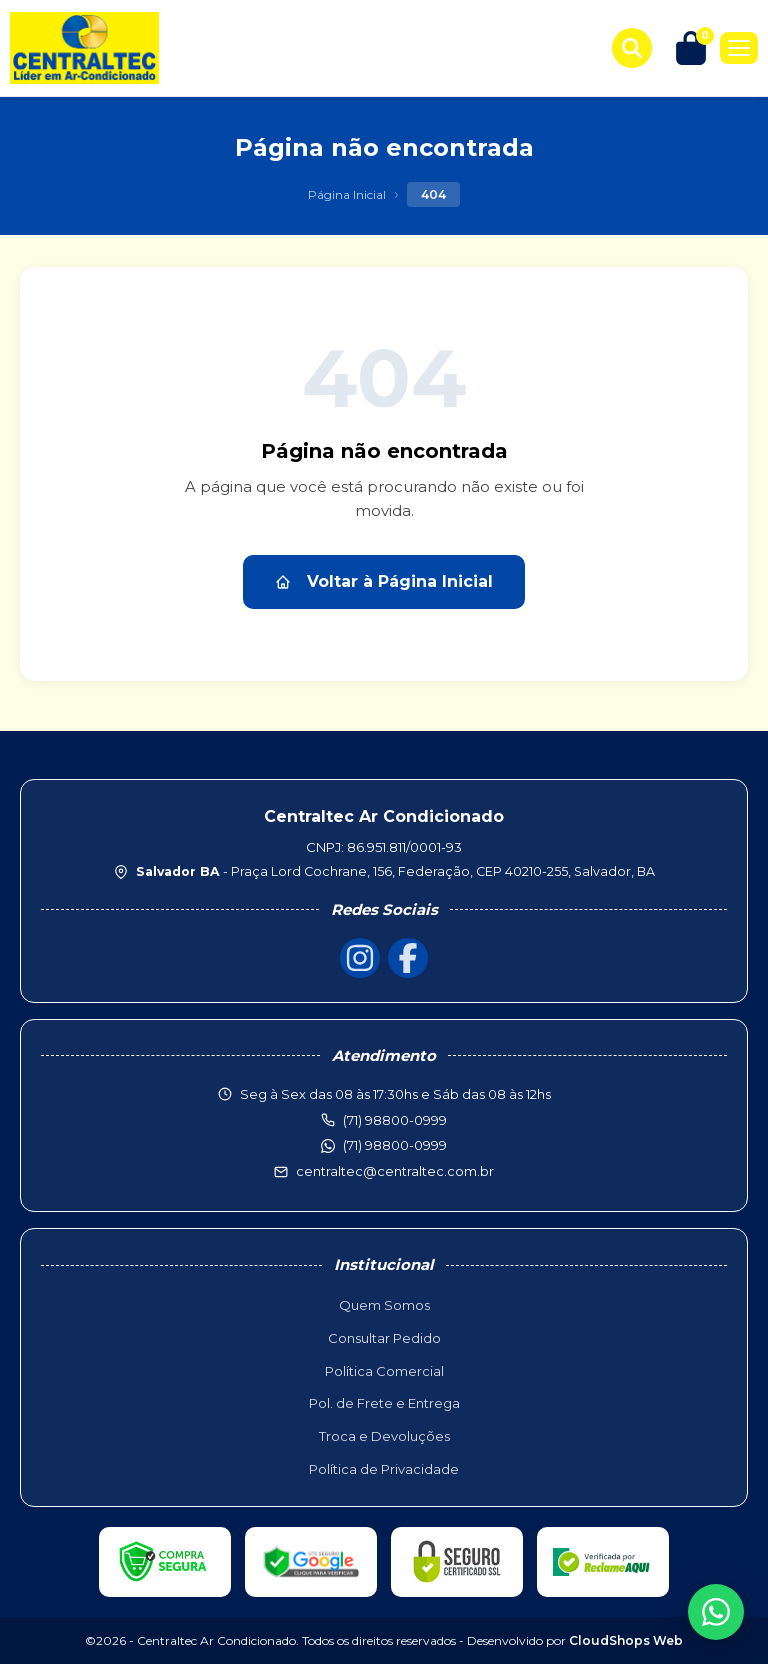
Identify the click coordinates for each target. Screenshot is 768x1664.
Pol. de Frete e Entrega (384, 1403)
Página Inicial (347, 194)
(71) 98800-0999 (395, 1145)
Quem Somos (384, 1305)
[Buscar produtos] (632, 48)
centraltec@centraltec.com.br (395, 1171)
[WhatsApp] (716, 1612)
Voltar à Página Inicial (384, 581)
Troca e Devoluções (384, 1436)
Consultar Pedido (384, 1338)
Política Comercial (384, 1371)
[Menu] (739, 48)
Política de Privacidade (384, 1469)
